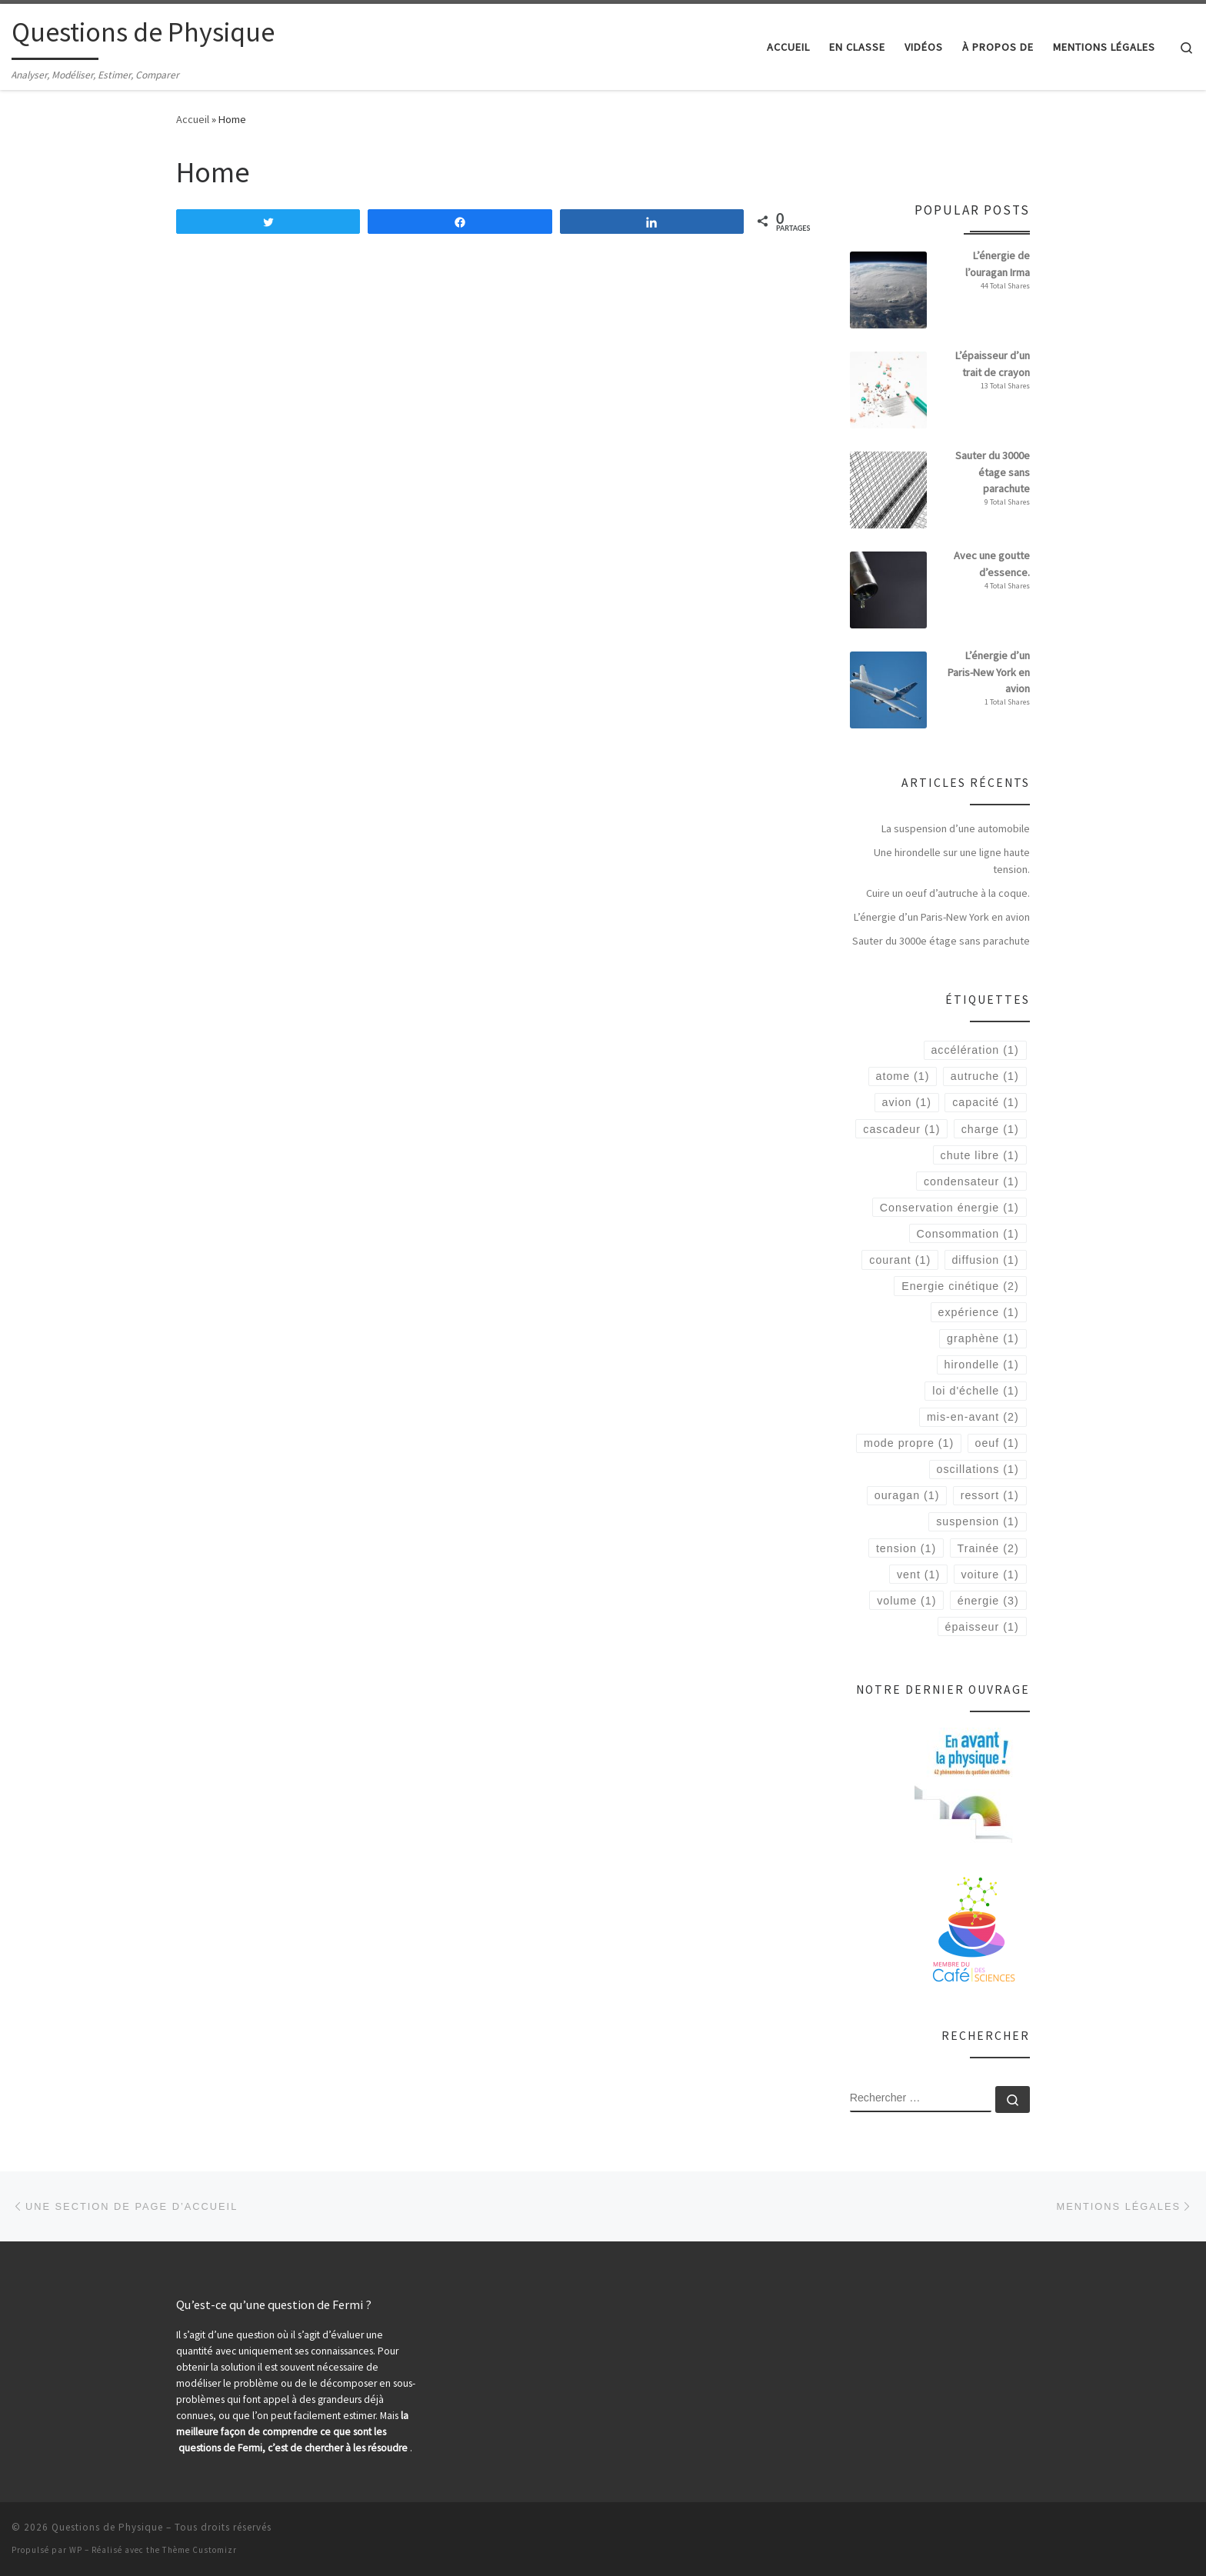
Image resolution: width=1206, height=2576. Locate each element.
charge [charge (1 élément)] (990, 1129)
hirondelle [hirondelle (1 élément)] (981, 1364)
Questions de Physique (107, 2527)
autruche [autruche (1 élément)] (985, 1076)
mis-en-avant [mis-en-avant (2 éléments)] (973, 1417)
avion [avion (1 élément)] (906, 1102)
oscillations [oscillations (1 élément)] (978, 1469)
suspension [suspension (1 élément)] (977, 1521)
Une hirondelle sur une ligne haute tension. (952, 860)
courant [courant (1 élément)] (900, 1260)
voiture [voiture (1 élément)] (989, 1574)
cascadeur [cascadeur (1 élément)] (901, 1129)
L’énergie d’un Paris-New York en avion (942, 917)
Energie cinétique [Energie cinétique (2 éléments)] (960, 1286)
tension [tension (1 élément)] (906, 1548)
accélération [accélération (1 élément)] (974, 1050)
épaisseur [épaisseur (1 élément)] (981, 1627)
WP (75, 2549)
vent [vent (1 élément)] (918, 1574)
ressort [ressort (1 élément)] (990, 1495)
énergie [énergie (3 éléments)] (988, 1601)
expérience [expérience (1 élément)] (978, 1312)
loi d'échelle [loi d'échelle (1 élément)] (975, 1391)
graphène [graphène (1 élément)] (983, 1338)
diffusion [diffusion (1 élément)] (984, 1260)
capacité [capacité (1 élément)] (985, 1102)
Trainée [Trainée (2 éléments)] (987, 1548)
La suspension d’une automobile (955, 828)
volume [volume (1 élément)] (906, 1601)
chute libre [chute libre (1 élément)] (980, 1155)
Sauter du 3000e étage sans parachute (941, 941)
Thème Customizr (199, 2549)
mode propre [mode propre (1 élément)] (909, 1443)
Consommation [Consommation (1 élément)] (967, 1234)
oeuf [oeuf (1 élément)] (997, 1443)
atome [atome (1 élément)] (903, 1076)
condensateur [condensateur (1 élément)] (971, 1181)
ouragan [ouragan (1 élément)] (907, 1495)
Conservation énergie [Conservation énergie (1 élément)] (949, 1207)
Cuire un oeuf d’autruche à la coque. (948, 893)
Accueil (192, 119)
